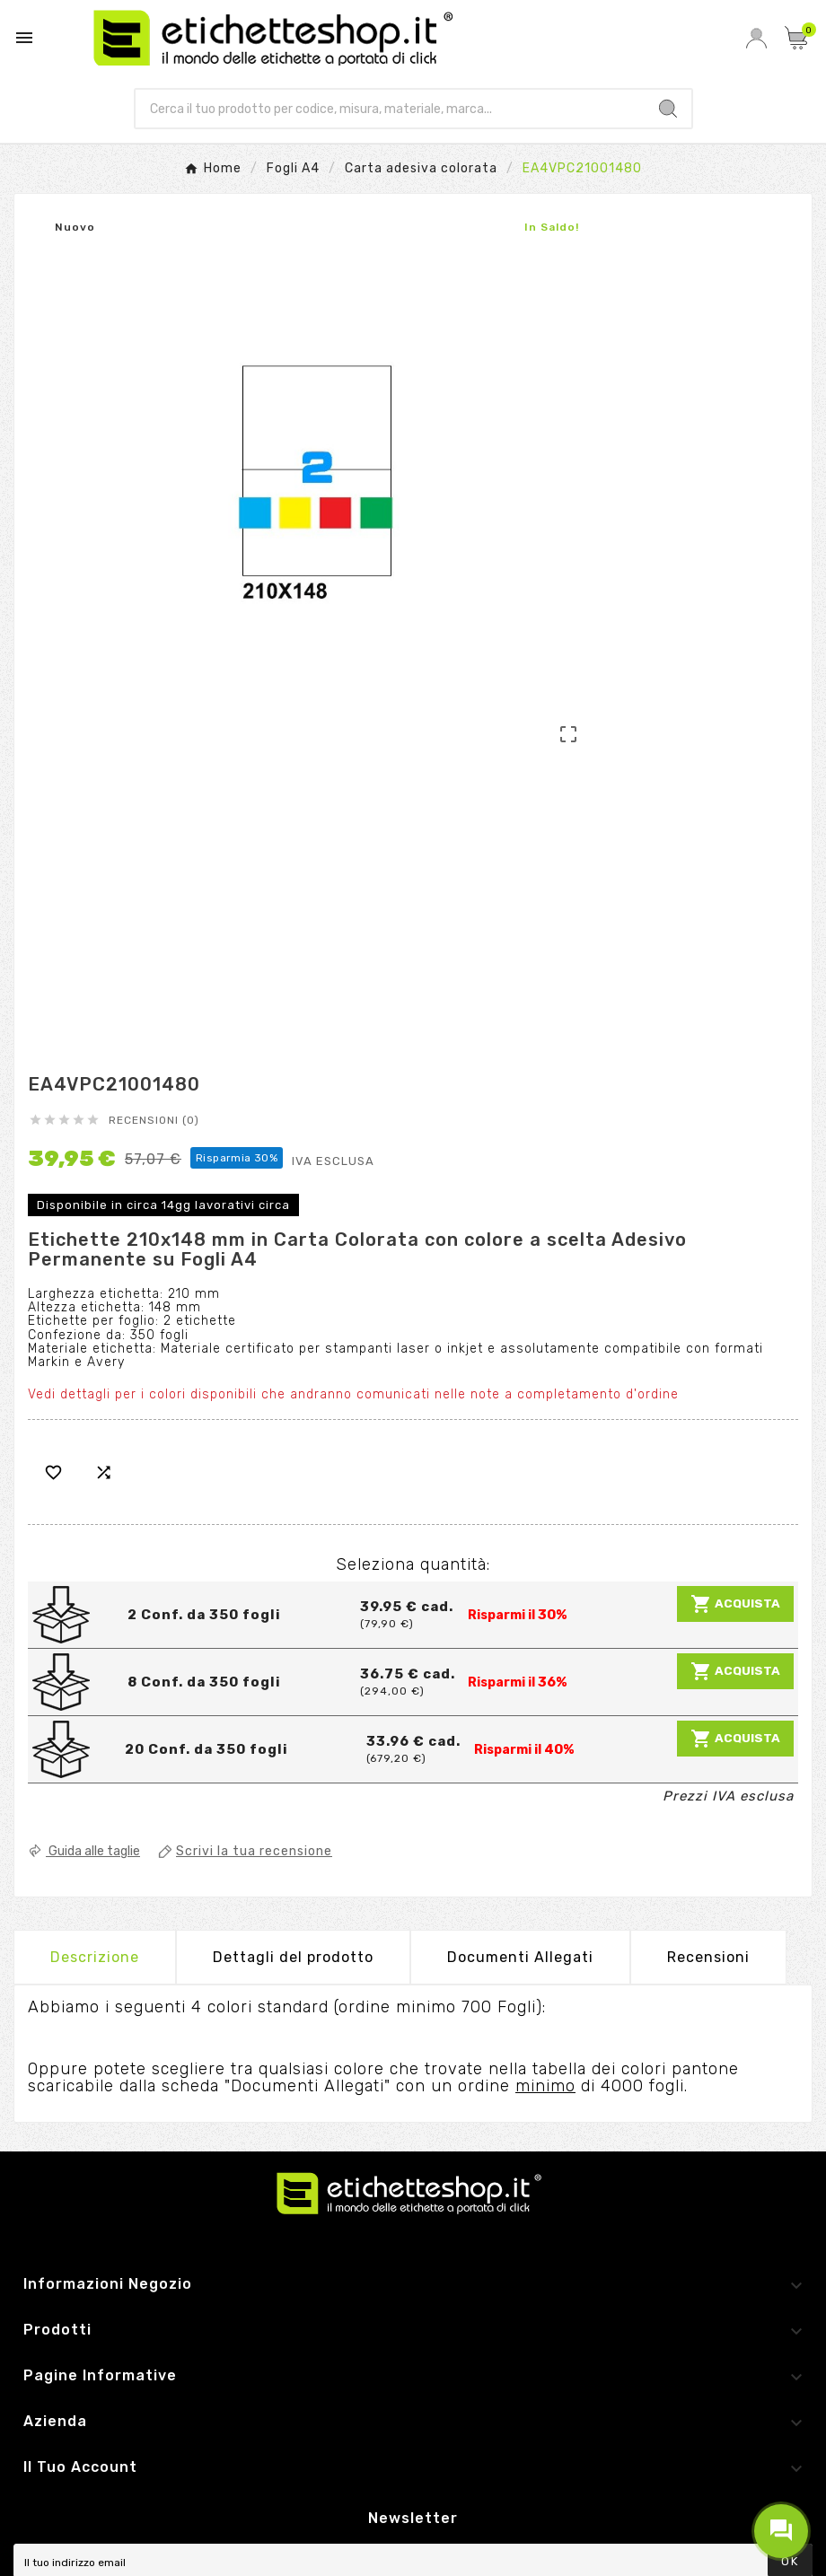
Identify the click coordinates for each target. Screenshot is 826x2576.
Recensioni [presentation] (708, 1957)
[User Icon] (756, 38)
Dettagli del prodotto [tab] (293, 1957)
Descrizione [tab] (94, 1957)
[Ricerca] (390, 108)
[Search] (668, 108)
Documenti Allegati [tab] (520, 1957)
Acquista (735, 1604)
